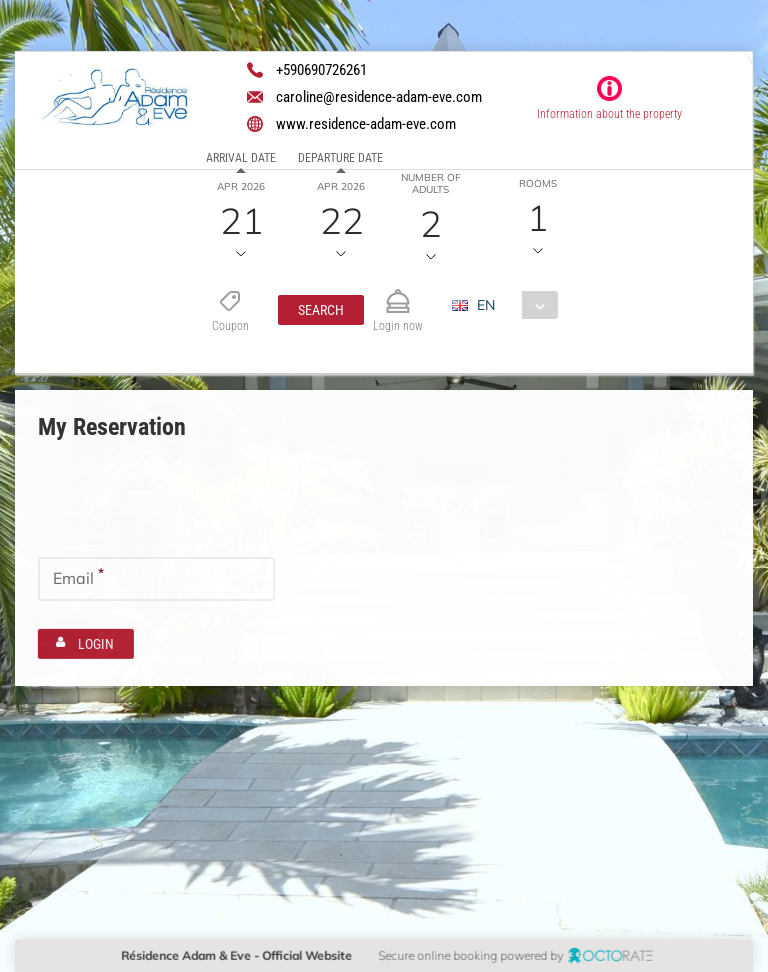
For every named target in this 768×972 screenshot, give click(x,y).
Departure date (340, 158)
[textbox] (156, 506)
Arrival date (241, 158)
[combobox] (511, 305)
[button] (320, 310)
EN (485, 305)
